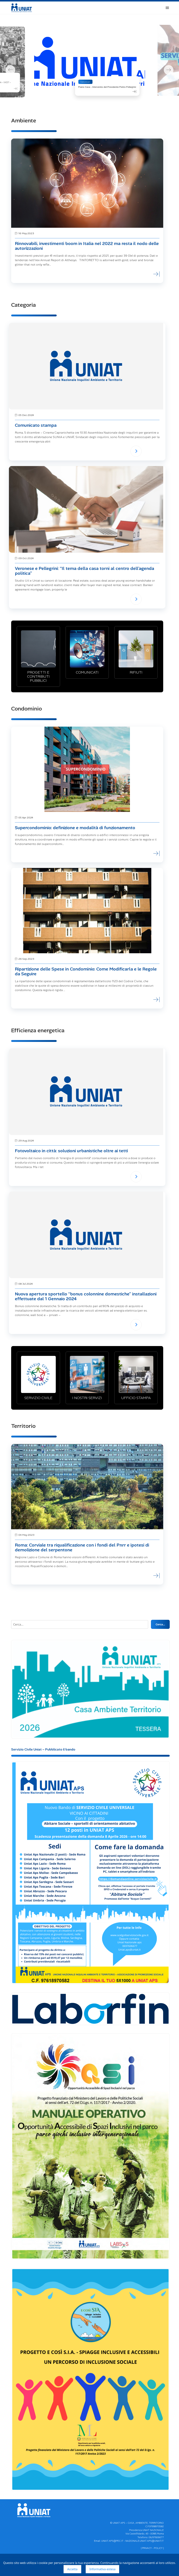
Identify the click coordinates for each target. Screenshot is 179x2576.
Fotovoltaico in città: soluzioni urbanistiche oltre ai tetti (71, 1151)
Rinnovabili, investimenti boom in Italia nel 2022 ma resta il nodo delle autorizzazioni (87, 246)
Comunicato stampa (36, 425)
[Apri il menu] (167, 8)
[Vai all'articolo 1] (134, 91)
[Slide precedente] (10, 70)
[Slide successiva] (168, 70)
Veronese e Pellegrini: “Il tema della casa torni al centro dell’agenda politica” (84, 570)
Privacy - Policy (152, 2548)
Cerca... (160, 1624)
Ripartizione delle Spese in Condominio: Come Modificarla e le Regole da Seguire (86, 971)
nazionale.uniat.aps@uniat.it (144, 2540)
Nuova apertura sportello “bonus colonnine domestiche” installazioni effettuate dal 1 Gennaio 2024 (86, 1296)
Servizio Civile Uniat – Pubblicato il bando (43, 1749)
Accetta (72, 2569)
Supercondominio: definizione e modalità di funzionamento (75, 827)
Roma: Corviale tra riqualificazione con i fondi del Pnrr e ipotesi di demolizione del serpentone (82, 1547)
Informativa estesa (102, 2569)
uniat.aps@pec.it (112, 2540)
